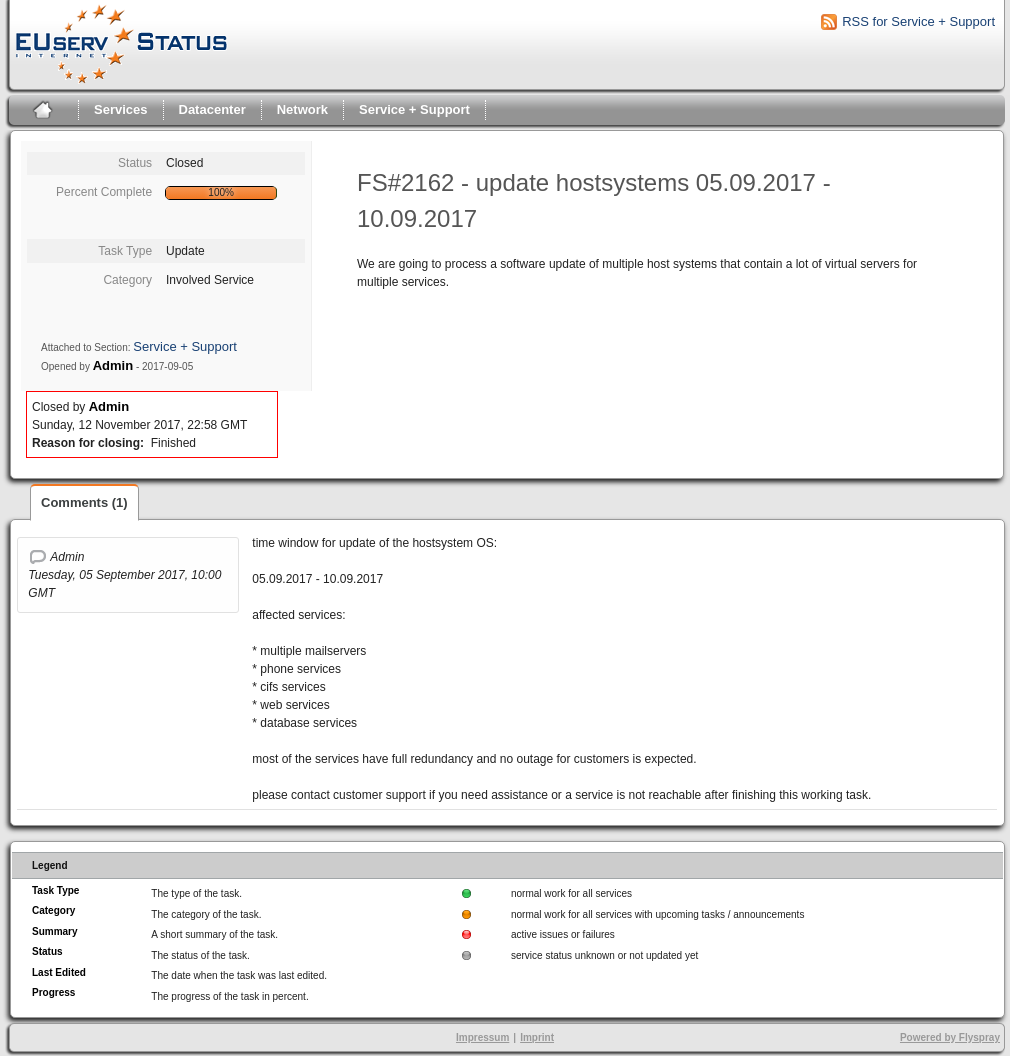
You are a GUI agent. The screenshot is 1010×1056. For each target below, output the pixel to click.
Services (121, 109)
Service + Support (414, 109)
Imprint (537, 1037)
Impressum (482, 1037)
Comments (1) (84, 502)
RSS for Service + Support (918, 21)
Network (302, 109)
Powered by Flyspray (950, 1037)
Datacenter (212, 109)
